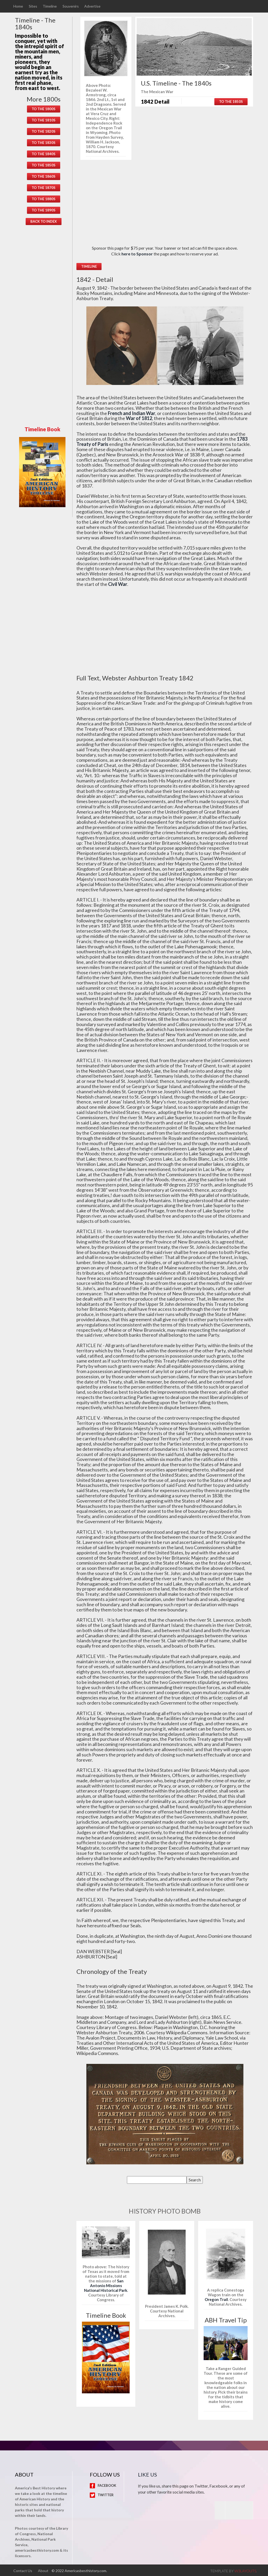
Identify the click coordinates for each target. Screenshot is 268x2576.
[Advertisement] (44, 325)
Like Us (147, 2474)
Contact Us (23, 2570)
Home (18, 6)
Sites (33, 6)
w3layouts (245, 2570)
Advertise (94, 6)
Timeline (51, 6)
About (43, 2570)
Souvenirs (72, 6)
